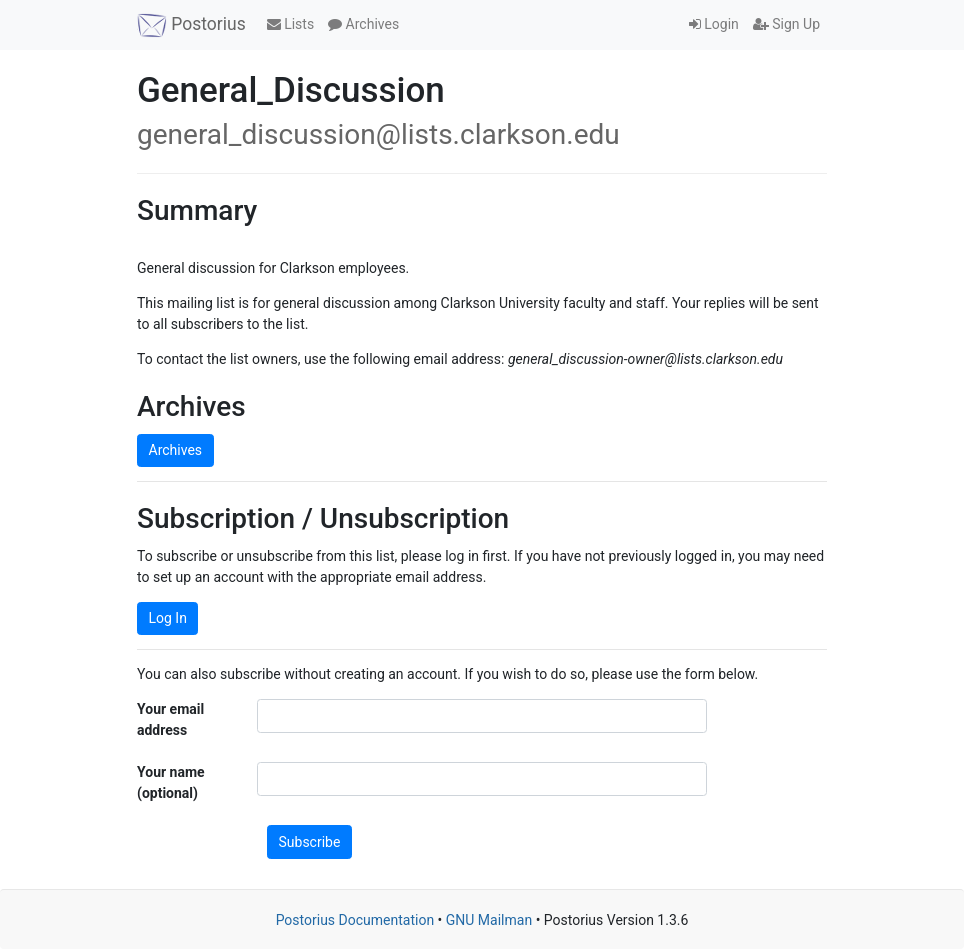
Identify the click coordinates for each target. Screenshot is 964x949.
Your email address (170, 719)
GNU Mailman (489, 920)
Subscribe (310, 842)
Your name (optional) (171, 782)
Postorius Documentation (355, 920)
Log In (168, 618)
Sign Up (786, 24)
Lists (290, 24)
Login (714, 24)
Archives (363, 24)
